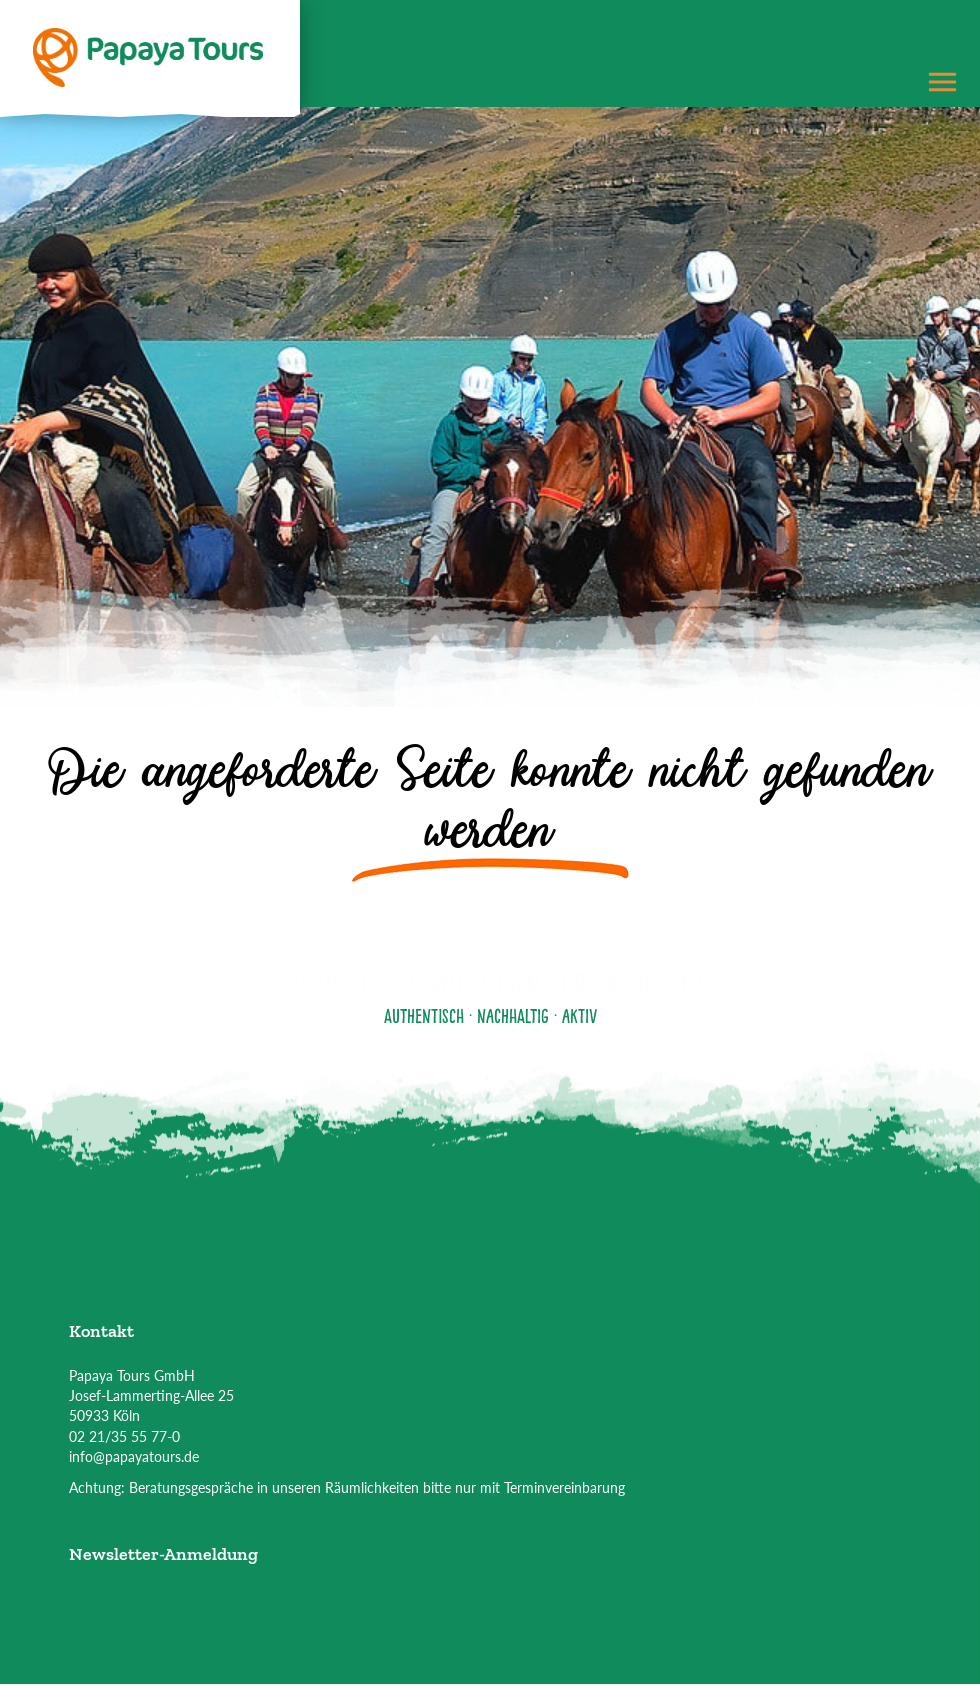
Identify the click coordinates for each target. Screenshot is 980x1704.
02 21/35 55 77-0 (124, 1436)
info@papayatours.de (134, 1456)
